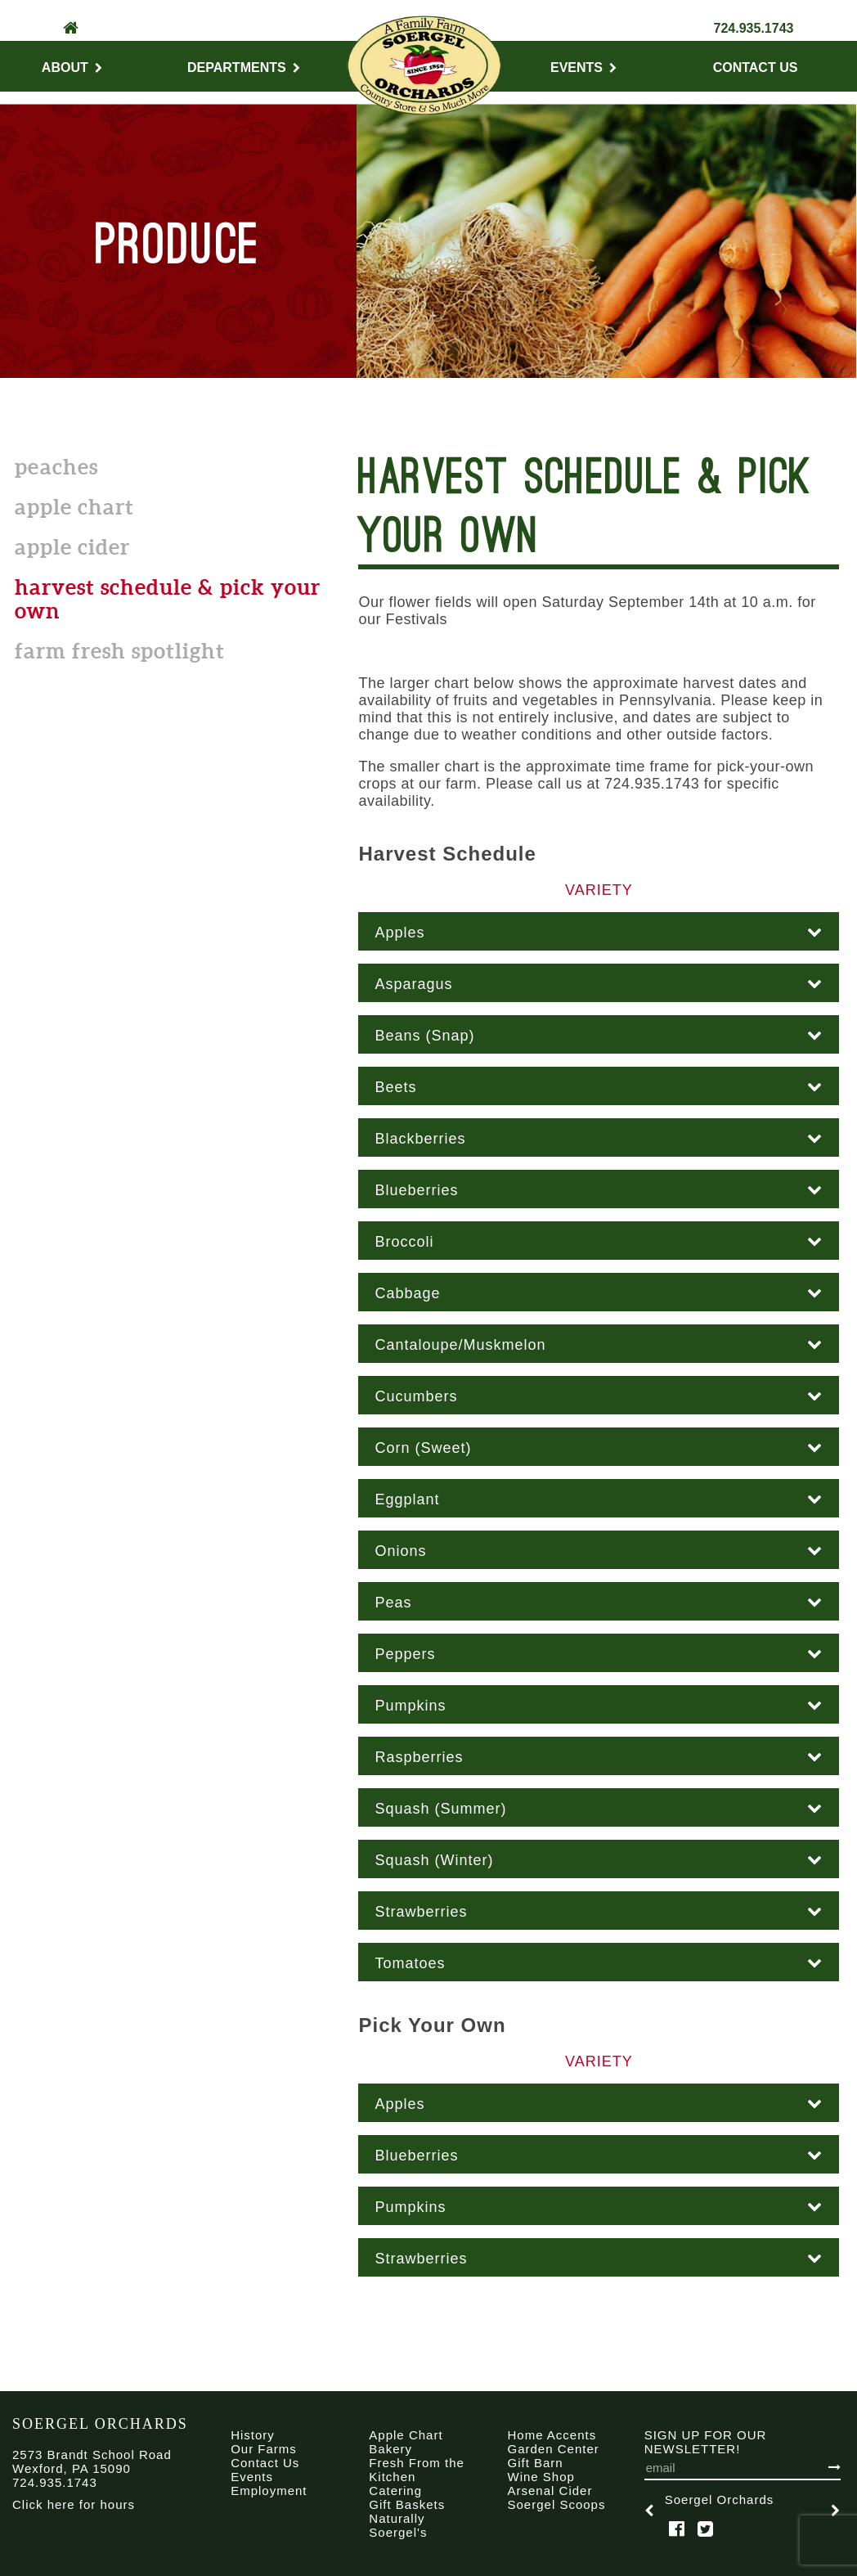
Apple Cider (72, 547)
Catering (395, 2490)
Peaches (56, 467)
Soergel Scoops (557, 2504)
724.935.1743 (754, 28)
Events (583, 67)
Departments (243, 67)
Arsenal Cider (550, 2490)
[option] (742, 2510)
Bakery (390, 2449)
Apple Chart (74, 507)
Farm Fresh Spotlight (120, 651)
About (72, 67)
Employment (269, 2490)
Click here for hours (73, 2504)
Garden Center (553, 2449)
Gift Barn (535, 2463)
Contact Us (755, 67)
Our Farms (264, 2449)
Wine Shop (541, 2477)
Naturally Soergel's (398, 2525)
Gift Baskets (407, 2504)
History (253, 2435)
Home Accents (552, 2435)
